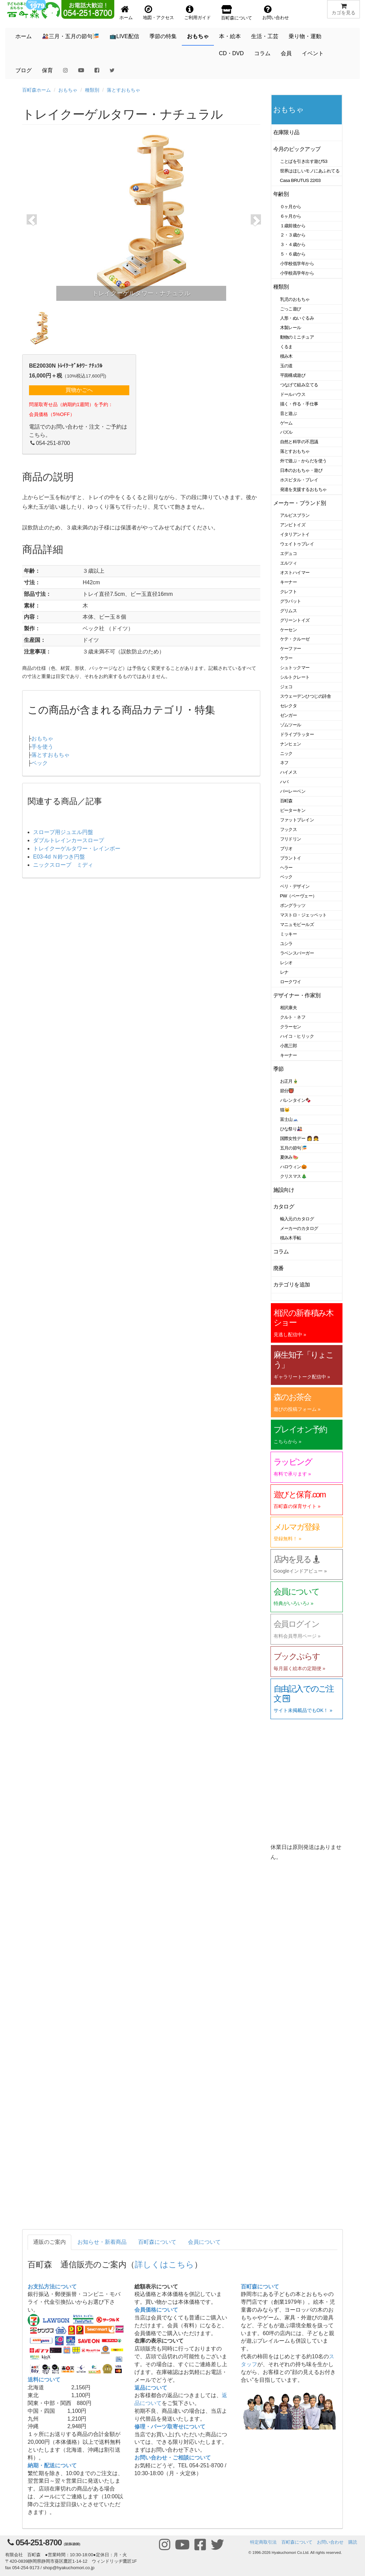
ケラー (286, 658)
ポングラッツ (293, 905)
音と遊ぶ (288, 413)
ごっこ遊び (290, 308)
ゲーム (286, 423)
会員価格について (156, 2310)
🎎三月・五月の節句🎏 (70, 36)
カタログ (283, 1206)
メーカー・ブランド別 (299, 503)
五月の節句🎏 (293, 1148)
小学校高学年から (297, 273)
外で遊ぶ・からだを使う (303, 460)
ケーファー (290, 648)
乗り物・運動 (305, 36)
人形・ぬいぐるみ (297, 318)
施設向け (283, 1190)
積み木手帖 (290, 1237)
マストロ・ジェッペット (303, 914)
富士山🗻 (289, 1119)
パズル (286, 432)
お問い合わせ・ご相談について (172, 2458)
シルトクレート (295, 677)
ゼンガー (288, 715)
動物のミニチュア (297, 337)
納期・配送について (52, 2465)
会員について (204, 2242)
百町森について (157, 2242)
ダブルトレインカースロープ (68, 840)
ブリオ (286, 848)
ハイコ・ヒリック (297, 1036)
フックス (288, 829)
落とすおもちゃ (123, 90)
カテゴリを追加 (291, 1284)
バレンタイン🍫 (295, 1100)
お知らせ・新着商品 (102, 2242)
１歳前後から (293, 225)
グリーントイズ (295, 620)
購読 (352, 2542)
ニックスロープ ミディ (63, 865)
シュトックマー (295, 667)
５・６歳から (293, 254)
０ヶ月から (290, 206)
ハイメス (288, 772)
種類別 (92, 90)
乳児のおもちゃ (295, 299)
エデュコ (288, 553)
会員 (286, 53)
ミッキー (288, 934)
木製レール (290, 327)
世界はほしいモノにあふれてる (310, 170)
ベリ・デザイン (295, 886)
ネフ (284, 762)
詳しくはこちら (164, 2264)
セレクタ (288, 705)
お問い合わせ (330, 2542)
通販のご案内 (49, 2242)
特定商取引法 (263, 2542)
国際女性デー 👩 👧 (299, 1138)
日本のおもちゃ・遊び (301, 470)
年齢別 (281, 194)
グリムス (288, 610)
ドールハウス (293, 394)
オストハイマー (295, 572)
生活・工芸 (264, 36)
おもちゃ (198, 36)
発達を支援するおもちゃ (303, 489)
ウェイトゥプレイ (297, 543)
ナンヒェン (290, 743)
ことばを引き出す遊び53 (303, 161)
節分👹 (287, 1090)
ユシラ (286, 943)
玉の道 (286, 365)
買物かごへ (79, 390)
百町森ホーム (36, 90)
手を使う (42, 747)
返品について (150, 2388)
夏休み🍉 (289, 1157)
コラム (262, 53)
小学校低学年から (297, 263)
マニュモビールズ (297, 924)
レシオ (286, 962)
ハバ (284, 781)
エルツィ (288, 563)
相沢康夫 (288, 1007)
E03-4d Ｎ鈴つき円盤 (59, 857)
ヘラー (286, 867)
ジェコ (286, 686)
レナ (284, 972)
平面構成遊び (293, 375)
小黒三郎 (288, 1045)
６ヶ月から (290, 216)
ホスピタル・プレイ (299, 479)
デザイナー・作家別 (297, 995)
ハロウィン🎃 (293, 1166)
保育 (47, 70)
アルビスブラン (295, 515)
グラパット (290, 601)
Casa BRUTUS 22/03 (300, 180)
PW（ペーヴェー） (298, 895)
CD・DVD (231, 53)
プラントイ (290, 858)
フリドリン (290, 839)
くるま (286, 346)
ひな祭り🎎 (291, 1128)
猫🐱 (285, 1109)
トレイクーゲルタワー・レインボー (76, 848)
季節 (278, 1069)
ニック (286, 753)
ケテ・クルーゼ (295, 639)
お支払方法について (52, 2286)
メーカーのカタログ (299, 1228)
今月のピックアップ (297, 149)
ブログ (23, 70)
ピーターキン (293, 810)
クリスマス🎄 (293, 1176)
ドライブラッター (297, 734)
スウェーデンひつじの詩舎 (305, 696)
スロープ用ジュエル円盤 (63, 832)
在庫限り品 (286, 132)
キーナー (288, 582)
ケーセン (288, 629)
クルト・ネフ (293, 1017)
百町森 (286, 800)
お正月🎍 (289, 1081)
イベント (313, 53)
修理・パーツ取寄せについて (169, 2427)
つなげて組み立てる (299, 384)
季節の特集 (163, 36)
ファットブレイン (297, 819)
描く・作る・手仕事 (299, 403)
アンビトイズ (293, 524)
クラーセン (290, 1026)
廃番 (278, 1268)
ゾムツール (290, 724)
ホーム (23, 36)
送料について (44, 2379)
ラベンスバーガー (297, 953)
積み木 (286, 356)
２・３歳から (293, 234)
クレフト (288, 591)
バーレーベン (293, 791)
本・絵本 (230, 36)
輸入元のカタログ (297, 1218)
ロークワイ (290, 981)
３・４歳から (293, 244)
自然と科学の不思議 (299, 441)
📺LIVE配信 (124, 36)
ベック (39, 763)
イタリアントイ (295, 534)
